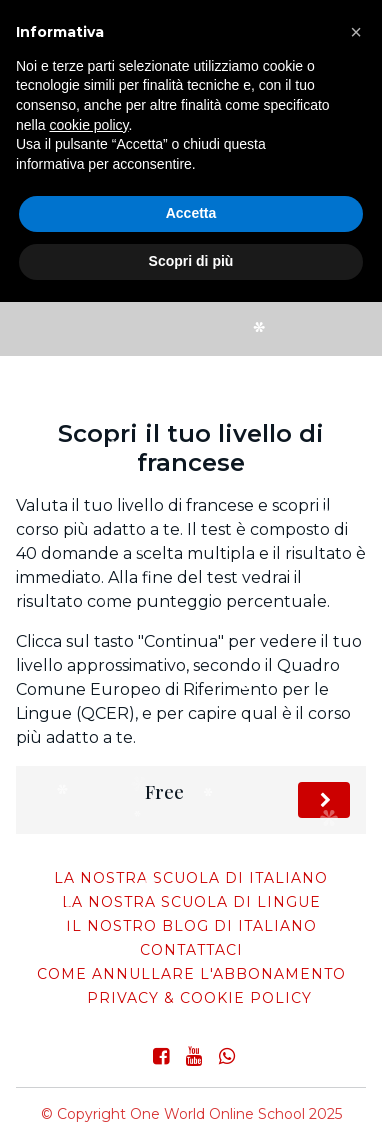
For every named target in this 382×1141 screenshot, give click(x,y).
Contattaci (191, 950)
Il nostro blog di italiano (191, 926)
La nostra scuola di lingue (191, 902)
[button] (356, 32)
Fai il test (324, 800)
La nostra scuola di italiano (191, 878)
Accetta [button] (191, 213)
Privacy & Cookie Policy (199, 998)
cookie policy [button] (88, 125)
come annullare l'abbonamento (191, 974)
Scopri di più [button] (191, 261)
